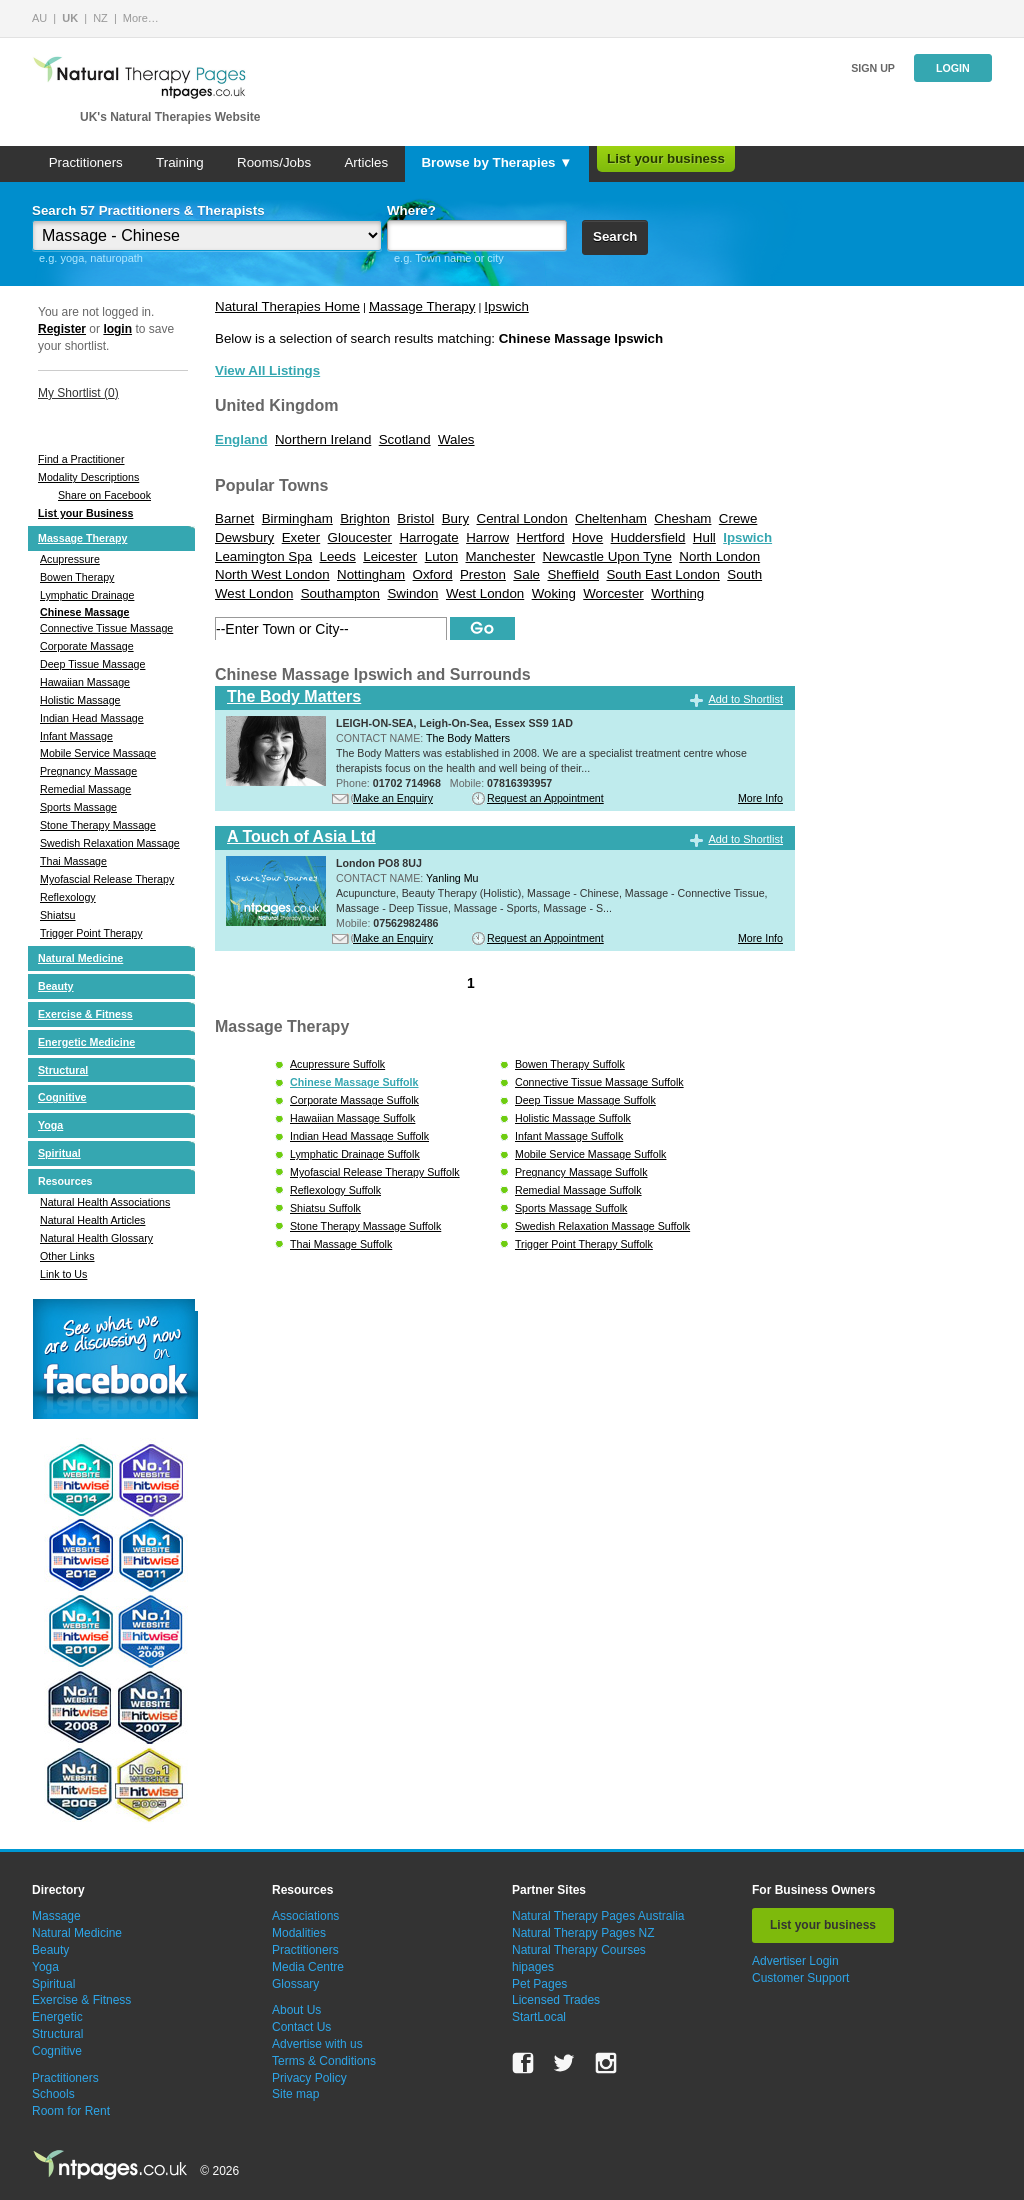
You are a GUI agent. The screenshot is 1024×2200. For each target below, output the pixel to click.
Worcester (613, 593)
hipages (533, 1967)
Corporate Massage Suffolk (354, 1100)
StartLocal (539, 2017)
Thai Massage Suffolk (341, 1244)
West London (485, 593)
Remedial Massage (85, 789)
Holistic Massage (80, 700)
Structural (63, 1070)
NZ (100, 18)
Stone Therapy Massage (98, 825)
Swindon (412, 593)
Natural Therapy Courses (579, 1950)
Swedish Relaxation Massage (110, 843)
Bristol (415, 518)
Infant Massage (76, 736)
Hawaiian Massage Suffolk (352, 1118)
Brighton (365, 518)
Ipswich (506, 306)
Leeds (337, 556)
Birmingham (297, 518)
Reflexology (68, 897)
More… (141, 18)
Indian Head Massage (92, 718)
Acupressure (70, 559)
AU (39, 18)
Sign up (873, 68)
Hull (704, 537)
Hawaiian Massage (85, 682)
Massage (56, 1916)
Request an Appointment (545, 798)
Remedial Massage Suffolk (578, 1190)
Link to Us (63, 1274)
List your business (666, 158)
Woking (554, 593)
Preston (483, 574)
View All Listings (267, 370)
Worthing (677, 593)
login (117, 329)
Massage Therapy (82, 538)
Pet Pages (539, 1984)
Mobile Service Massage (98, 753)
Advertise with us (317, 2044)
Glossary (295, 1984)
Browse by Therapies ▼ (496, 162)
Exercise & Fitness (85, 1014)
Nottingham (371, 574)
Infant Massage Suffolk (569, 1136)
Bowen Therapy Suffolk (570, 1064)
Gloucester (360, 537)
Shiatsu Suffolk (325, 1208)
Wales (456, 439)
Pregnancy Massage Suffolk (581, 1172)
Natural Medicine (80, 958)
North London (719, 556)
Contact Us (301, 2027)
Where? (411, 210)
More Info (760, 798)
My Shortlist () (78, 393)
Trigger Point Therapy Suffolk (584, 1244)
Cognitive (62, 1097)
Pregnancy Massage (88, 771)
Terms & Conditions (324, 2061)
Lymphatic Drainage (87, 595)
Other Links (67, 1256)
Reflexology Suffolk (335, 1190)
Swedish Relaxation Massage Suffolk (602, 1226)
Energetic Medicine (86, 1042)
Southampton (340, 593)
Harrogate (428, 537)
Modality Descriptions (88, 477)
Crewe (738, 518)
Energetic (57, 2017)
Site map (295, 2094)
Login (953, 68)
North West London (272, 574)
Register (62, 329)
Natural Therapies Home (287, 306)
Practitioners (86, 162)
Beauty (56, 986)
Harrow (487, 537)
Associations (305, 1916)
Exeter (301, 537)
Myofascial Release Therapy (107, 879)
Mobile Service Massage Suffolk (590, 1154)
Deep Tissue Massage (92, 664)
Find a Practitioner (81, 459)
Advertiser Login (795, 1961)
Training (180, 162)
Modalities (299, 1933)
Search (615, 236)
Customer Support (800, 1978)
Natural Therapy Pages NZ (583, 1933)
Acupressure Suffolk (337, 1064)
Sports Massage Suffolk (571, 1208)
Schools (53, 2094)
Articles (366, 162)
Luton (441, 556)
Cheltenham (611, 518)
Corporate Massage (87, 646)
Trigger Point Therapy (91, 933)
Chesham (682, 518)
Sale (526, 574)
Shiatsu (58, 915)
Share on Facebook (104, 495)
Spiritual (59, 1153)
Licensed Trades (556, 2000)
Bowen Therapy (77, 577)
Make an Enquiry (393, 798)
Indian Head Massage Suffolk (359, 1136)
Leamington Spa (263, 556)
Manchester (500, 556)
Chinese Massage (84, 612)
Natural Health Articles (92, 1220)
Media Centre (308, 1967)
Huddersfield (648, 537)
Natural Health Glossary (96, 1238)
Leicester (390, 556)
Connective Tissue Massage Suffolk (599, 1082)
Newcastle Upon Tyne (607, 556)
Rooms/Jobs (274, 162)
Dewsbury (244, 537)
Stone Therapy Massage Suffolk (365, 1226)
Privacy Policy (309, 2078)
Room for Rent (71, 2111)
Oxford (433, 574)
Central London (522, 518)
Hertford (541, 537)
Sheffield (573, 574)
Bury (455, 518)
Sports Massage (78, 807)
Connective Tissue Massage (106, 628)
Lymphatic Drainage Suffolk (355, 1154)
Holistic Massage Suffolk (573, 1118)
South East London (662, 574)
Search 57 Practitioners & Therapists (148, 210)
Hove (587, 537)
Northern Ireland (323, 439)
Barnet (234, 518)
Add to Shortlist (745, 699)
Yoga (50, 1125)
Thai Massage (73, 861)
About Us (296, 2010)
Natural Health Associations (105, 1202)
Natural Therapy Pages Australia (598, 1916)
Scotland (405, 439)
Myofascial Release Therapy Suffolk (375, 1172)
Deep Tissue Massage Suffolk (585, 1100)
